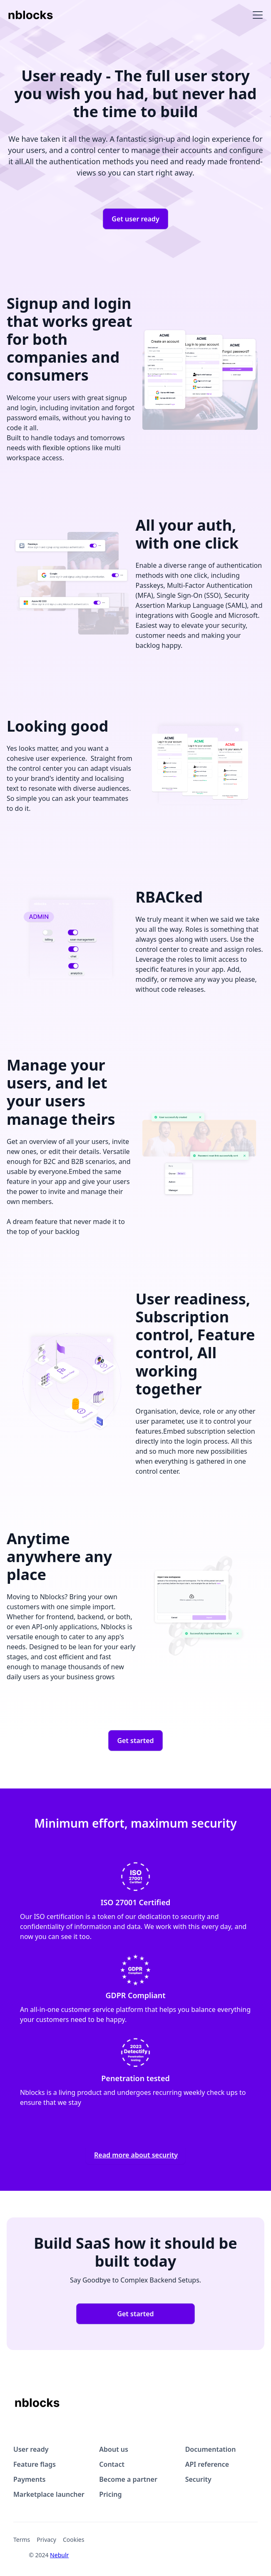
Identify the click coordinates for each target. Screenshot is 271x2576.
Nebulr (59, 2555)
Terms (21, 2539)
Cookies (73, 2539)
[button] (256, 15)
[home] (31, 15)
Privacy (46, 2539)
